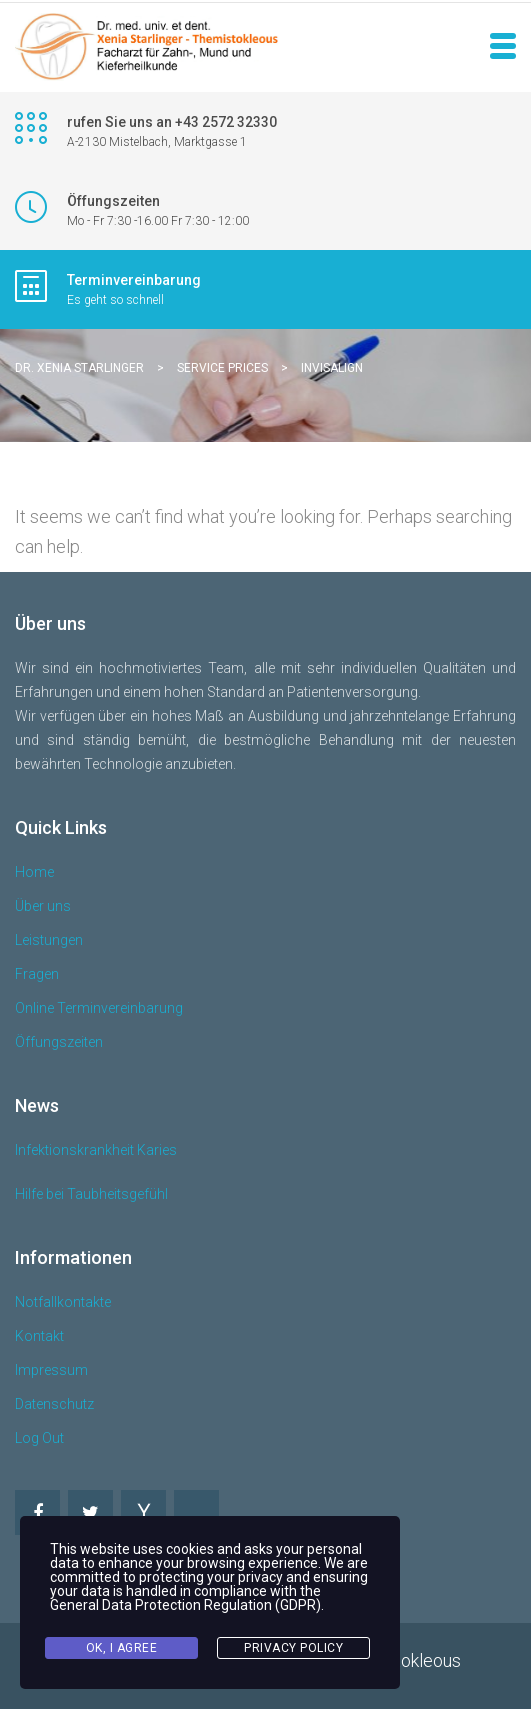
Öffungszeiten (59, 1042)
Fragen (37, 974)
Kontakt (39, 1336)
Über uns (43, 906)
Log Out (39, 1438)
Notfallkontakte (63, 1302)
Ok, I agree (122, 1648)
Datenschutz (54, 1404)
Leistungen (49, 940)
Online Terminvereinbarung (99, 1008)
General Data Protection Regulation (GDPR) (185, 1605)
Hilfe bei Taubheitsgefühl (91, 1194)
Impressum (51, 1370)
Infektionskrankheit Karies (96, 1150)
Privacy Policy (293, 1648)
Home (34, 872)
